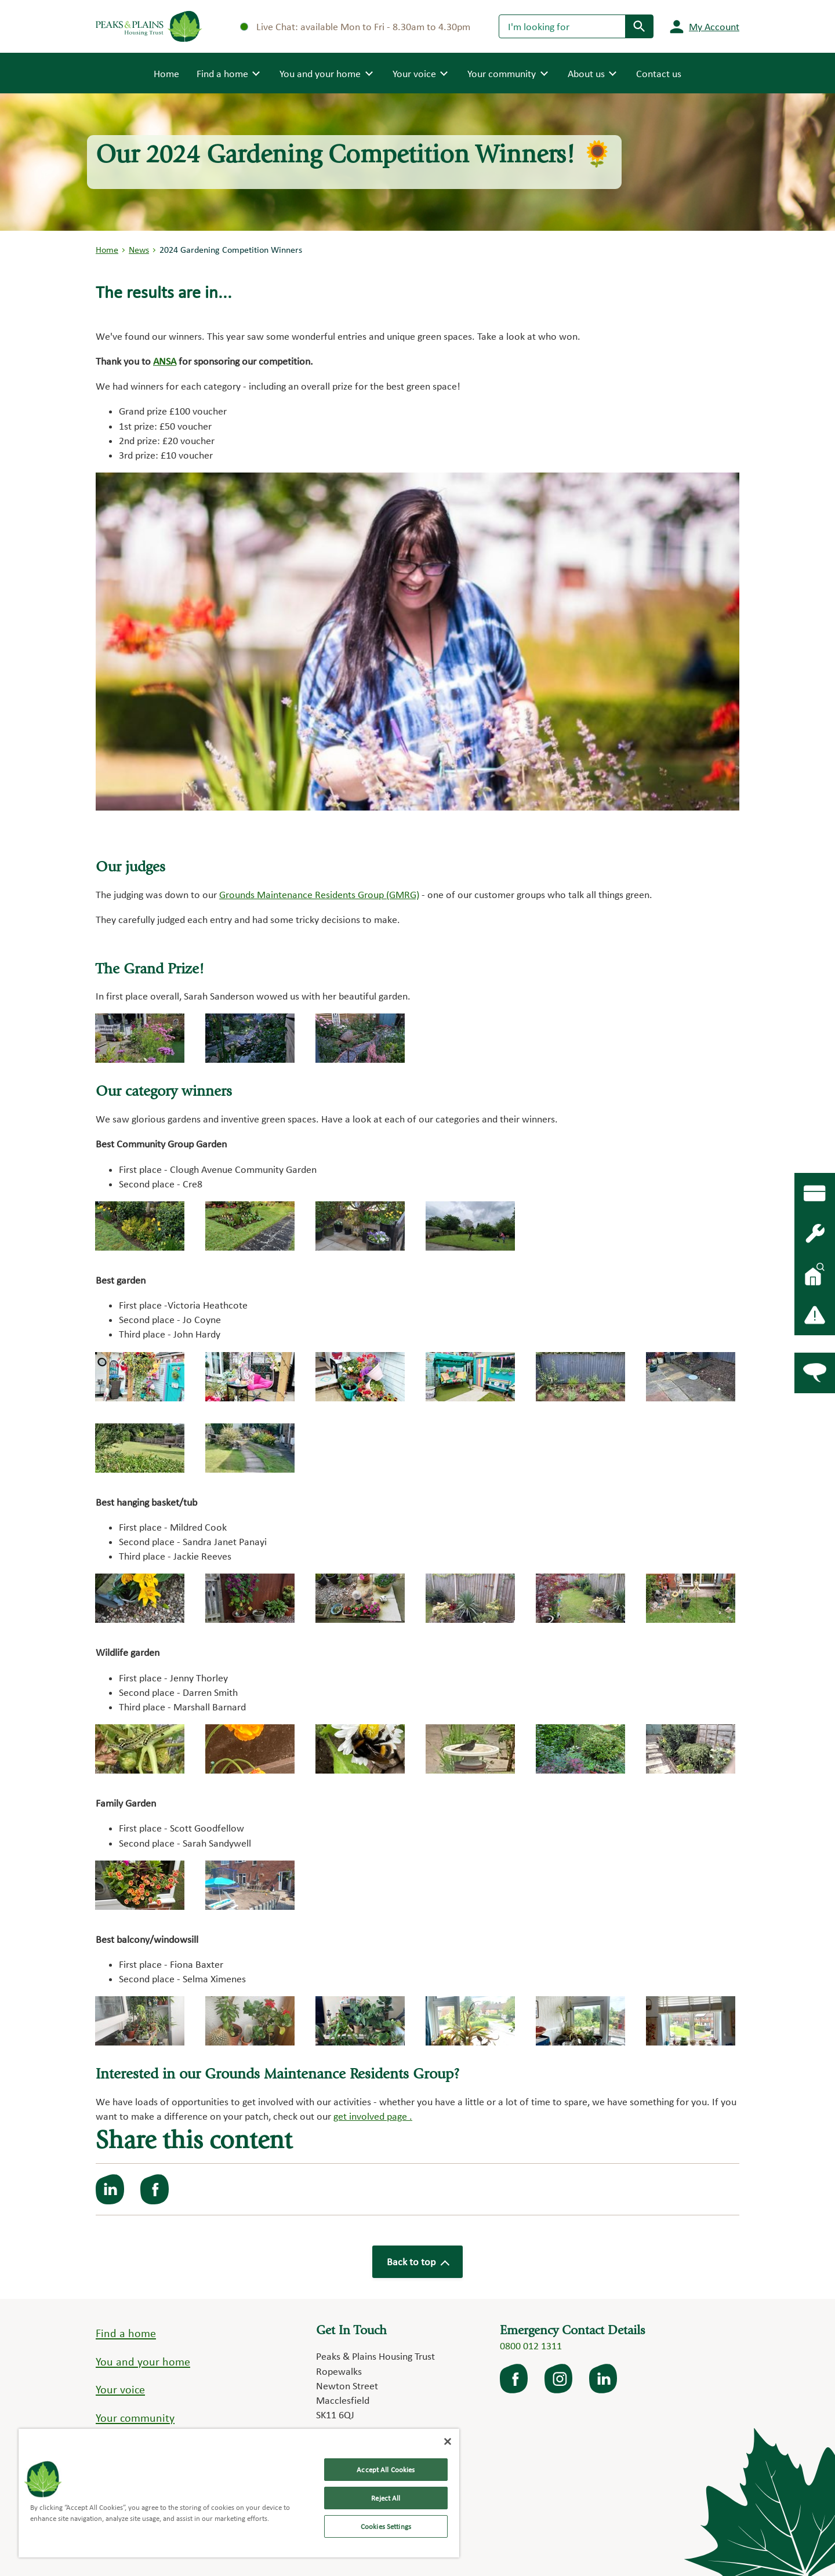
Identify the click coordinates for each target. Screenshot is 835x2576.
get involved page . (372, 2115)
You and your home (143, 2361)
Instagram (559, 2379)
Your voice (120, 2389)
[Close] (447, 2441)
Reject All (385, 2498)
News (139, 250)
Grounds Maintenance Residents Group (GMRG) (319, 894)
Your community (135, 2417)
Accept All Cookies (386, 2469)
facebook (515, 2379)
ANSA (164, 360)
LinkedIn (604, 2379)
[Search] (562, 26)
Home (166, 72)
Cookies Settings (386, 2526)
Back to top (417, 2261)
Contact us (658, 73)
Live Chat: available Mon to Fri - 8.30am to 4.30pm (355, 26)
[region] (239, 2493)
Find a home (126, 2333)
